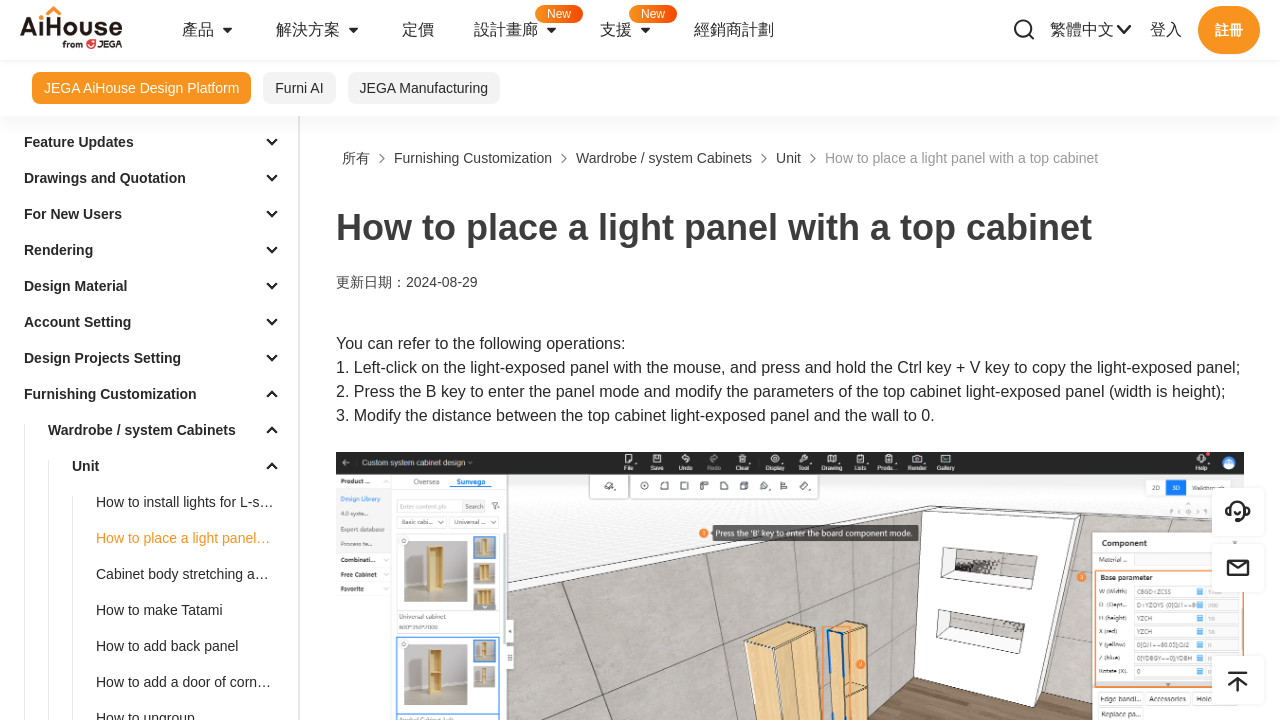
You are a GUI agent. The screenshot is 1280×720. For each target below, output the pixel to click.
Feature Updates (79, 142)
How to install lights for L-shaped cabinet (193, 502)
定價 (418, 29)
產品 (209, 30)
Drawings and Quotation (105, 178)
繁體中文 (1092, 30)
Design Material (75, 286)
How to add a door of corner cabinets (193, 682)
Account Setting (77, 322)
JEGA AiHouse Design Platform (141, 88)
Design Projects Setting (102, 358)
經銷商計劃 (734, 29)
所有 (356, 158)
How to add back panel (167, 646)
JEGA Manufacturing (424, 88)
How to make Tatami (159, 610)
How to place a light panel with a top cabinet (193, 538)
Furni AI (299, 88)
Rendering (58, 250)
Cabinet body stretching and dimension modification (193, 574)
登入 (1166, 29)
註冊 (1229, 30)
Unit (85, 466)
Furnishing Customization (110, 394)
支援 (637, 23)
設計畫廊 (527, 23)
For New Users (73, 214)
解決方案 (319, 30)
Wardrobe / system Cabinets (142, 430)
